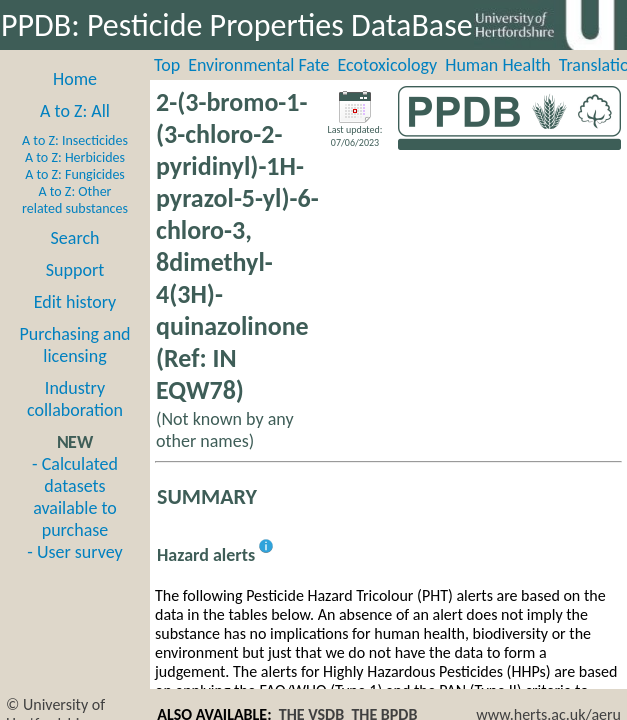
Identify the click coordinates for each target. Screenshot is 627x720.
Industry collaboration (75, 399)
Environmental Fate (258, 65)
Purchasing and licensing (74, 345)
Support (75, 270)
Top (167, 65)
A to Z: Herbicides (75, 157)
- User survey (74, 552)
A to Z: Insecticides (75, 140)
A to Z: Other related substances (75, 200)
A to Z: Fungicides (75, 174)
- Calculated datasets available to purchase (75, 497)
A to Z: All (75, 111)
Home (75, 79)
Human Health (498, 65)
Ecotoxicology (388, 65)
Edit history (75, 302)
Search (75, 238)
